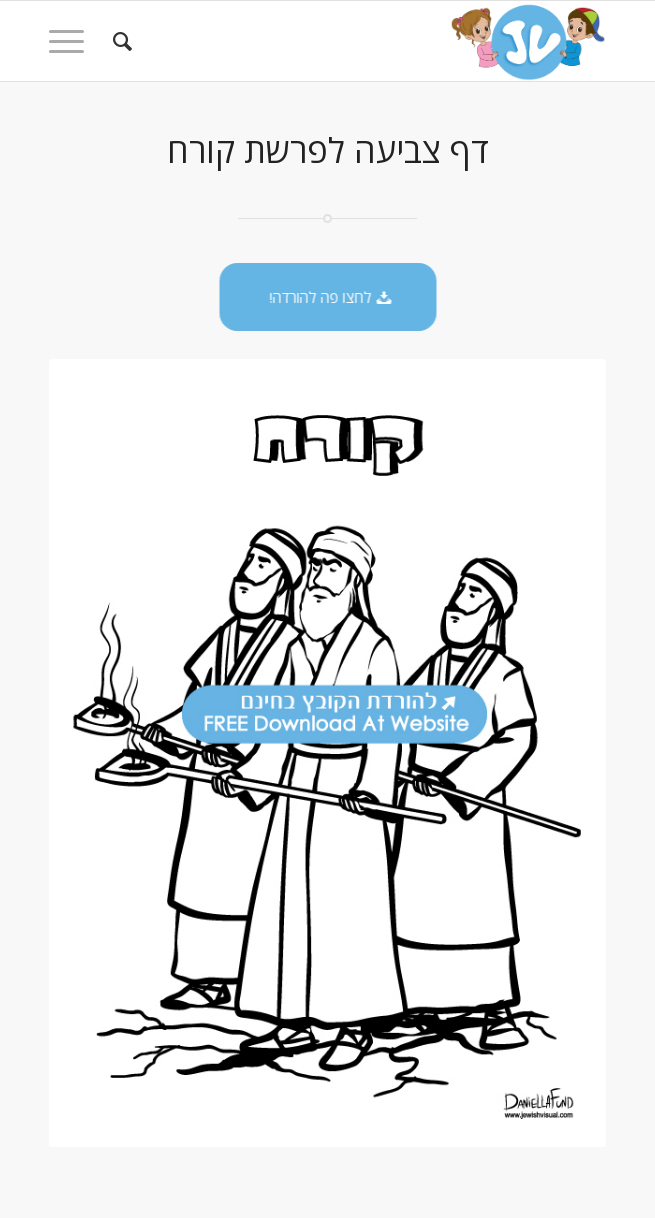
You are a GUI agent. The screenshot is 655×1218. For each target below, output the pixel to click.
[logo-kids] (382, 41)
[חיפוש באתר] (119, 41)
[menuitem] (119, 41)
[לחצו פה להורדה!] (329, 297)
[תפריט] (73, 41)
